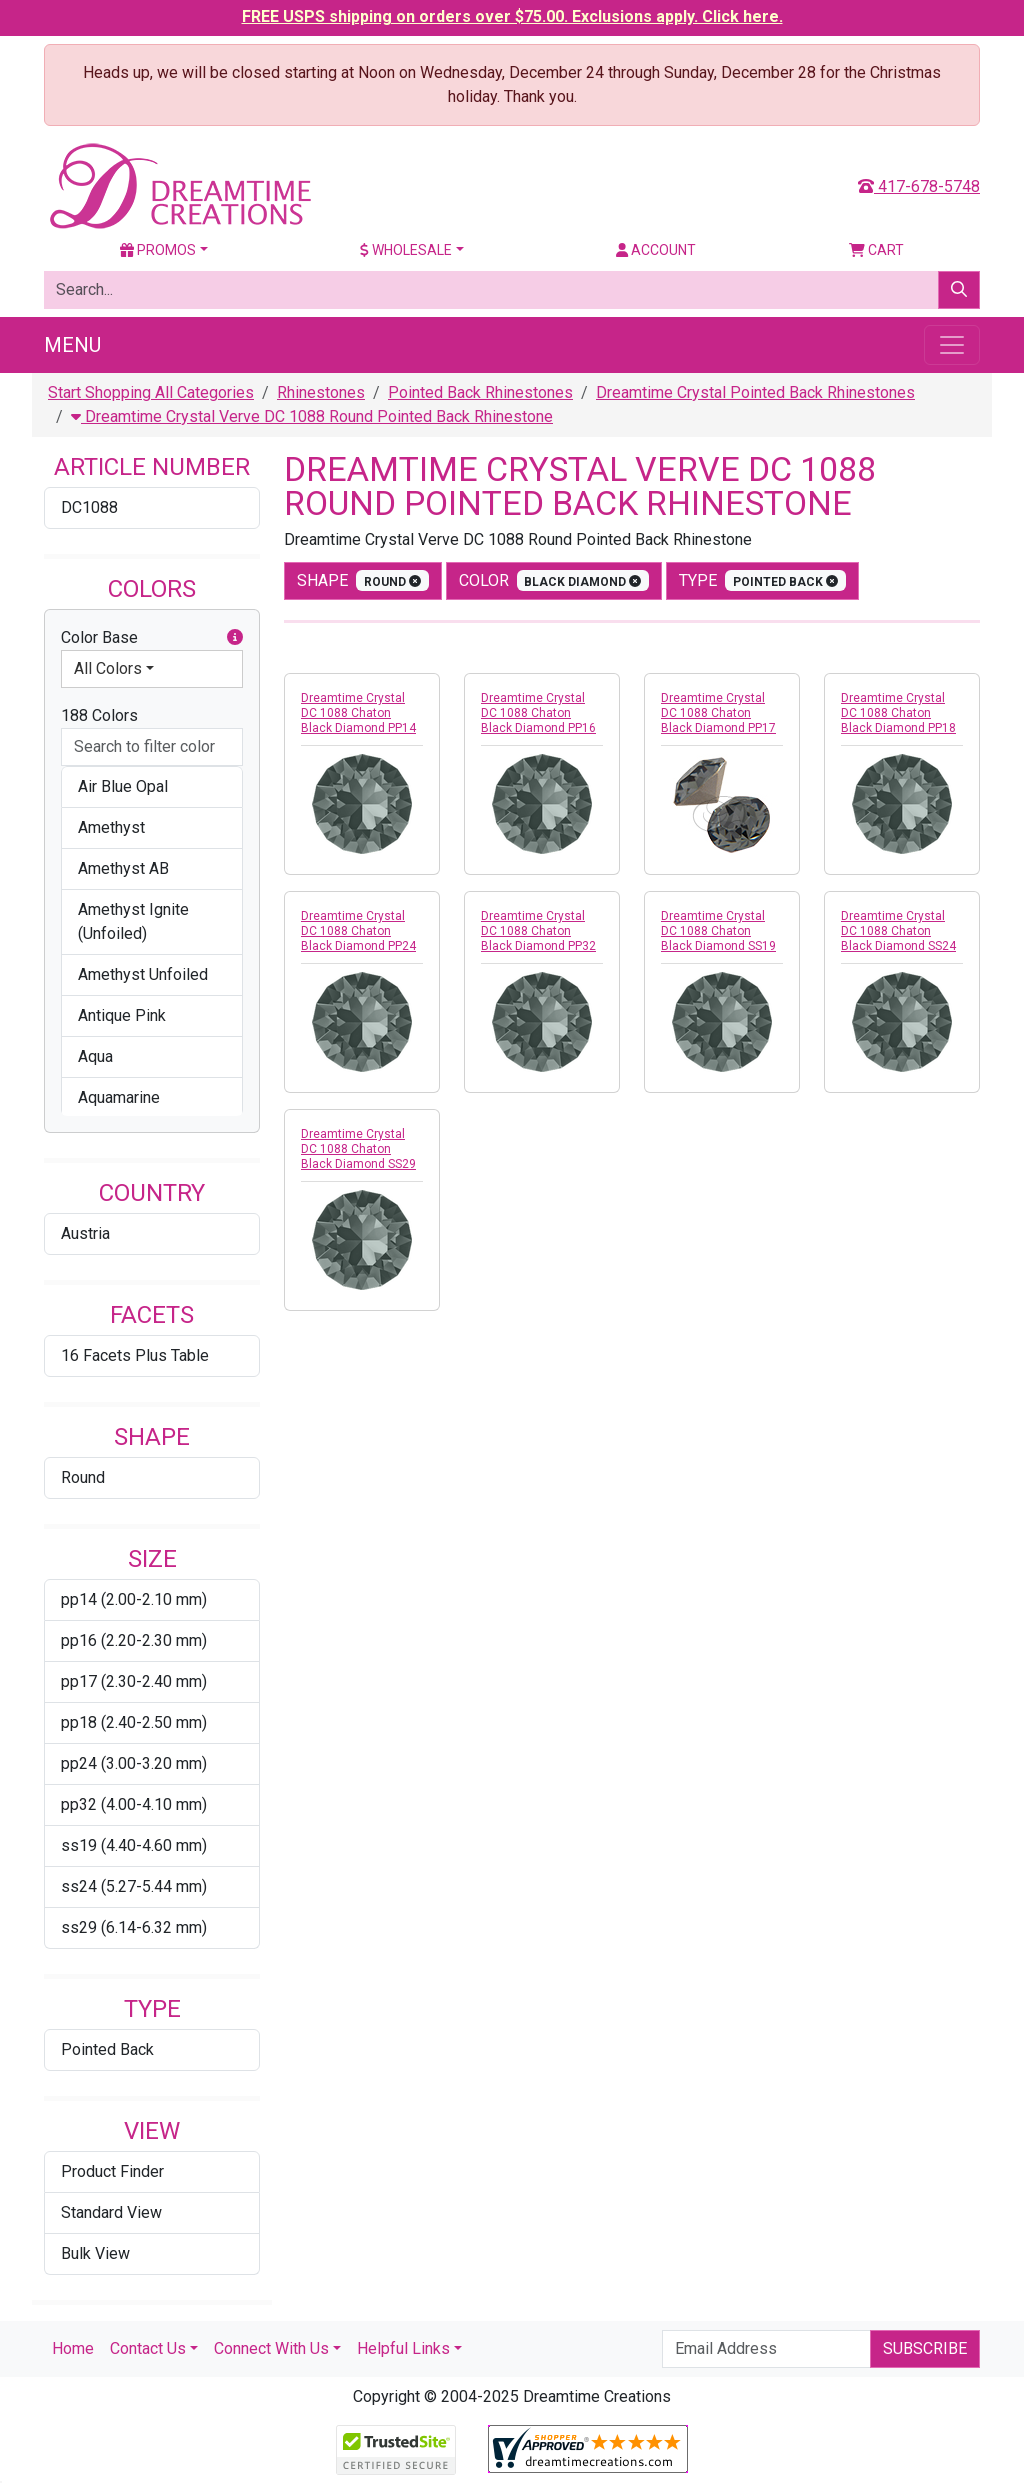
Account (656, 250)
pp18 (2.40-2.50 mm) (134, 1722)
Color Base (152, 638)
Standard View (111, 2212)
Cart (876, 250)
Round (83, 1477)
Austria (85, 1233)
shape (363, 580)
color (554, 580)
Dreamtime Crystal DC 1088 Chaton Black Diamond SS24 (898, 931)
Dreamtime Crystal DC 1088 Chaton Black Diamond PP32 (538, 931)
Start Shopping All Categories (151, 392)
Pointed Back (107, 2049)
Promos (158, 250)
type (762, 580)
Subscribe (925, 2348)
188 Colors (99, 715)
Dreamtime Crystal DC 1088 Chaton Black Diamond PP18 (898, 713)
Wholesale (406, 250)
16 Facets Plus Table (135, 1355)
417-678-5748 (919, 186)
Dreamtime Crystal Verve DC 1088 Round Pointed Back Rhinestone (312, 416)
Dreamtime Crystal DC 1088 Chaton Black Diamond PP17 (718, 713)
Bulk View (95, 2253)
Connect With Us (271, 2348)
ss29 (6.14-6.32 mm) (134, 1927)
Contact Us (148, 2348)
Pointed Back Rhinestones (480, 392)
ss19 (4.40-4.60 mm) (134, 1845)
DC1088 (89, 507)
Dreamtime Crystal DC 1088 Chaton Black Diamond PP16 (538, 713)
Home (73, 2348)
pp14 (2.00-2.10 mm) (134, 1599)
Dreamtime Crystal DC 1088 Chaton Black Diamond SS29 (358, 1149)
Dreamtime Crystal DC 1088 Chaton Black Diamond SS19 (718, 931)
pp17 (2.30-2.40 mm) (134, 1681)
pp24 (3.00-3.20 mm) (134, 1763)
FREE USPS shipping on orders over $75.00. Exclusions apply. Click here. (512, 16)
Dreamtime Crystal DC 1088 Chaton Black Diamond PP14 (358, 713)
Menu (72, 345)
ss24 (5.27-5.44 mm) (134, 1886)
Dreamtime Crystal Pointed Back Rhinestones (755, 392)
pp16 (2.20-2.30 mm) (134, 1640)
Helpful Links (403, 2348)
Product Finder (112, 2171)
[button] (235, 638)
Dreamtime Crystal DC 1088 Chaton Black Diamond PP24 (358, 931)
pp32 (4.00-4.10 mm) (134, 1804)
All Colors (108, 668)
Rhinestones (321, 392)
